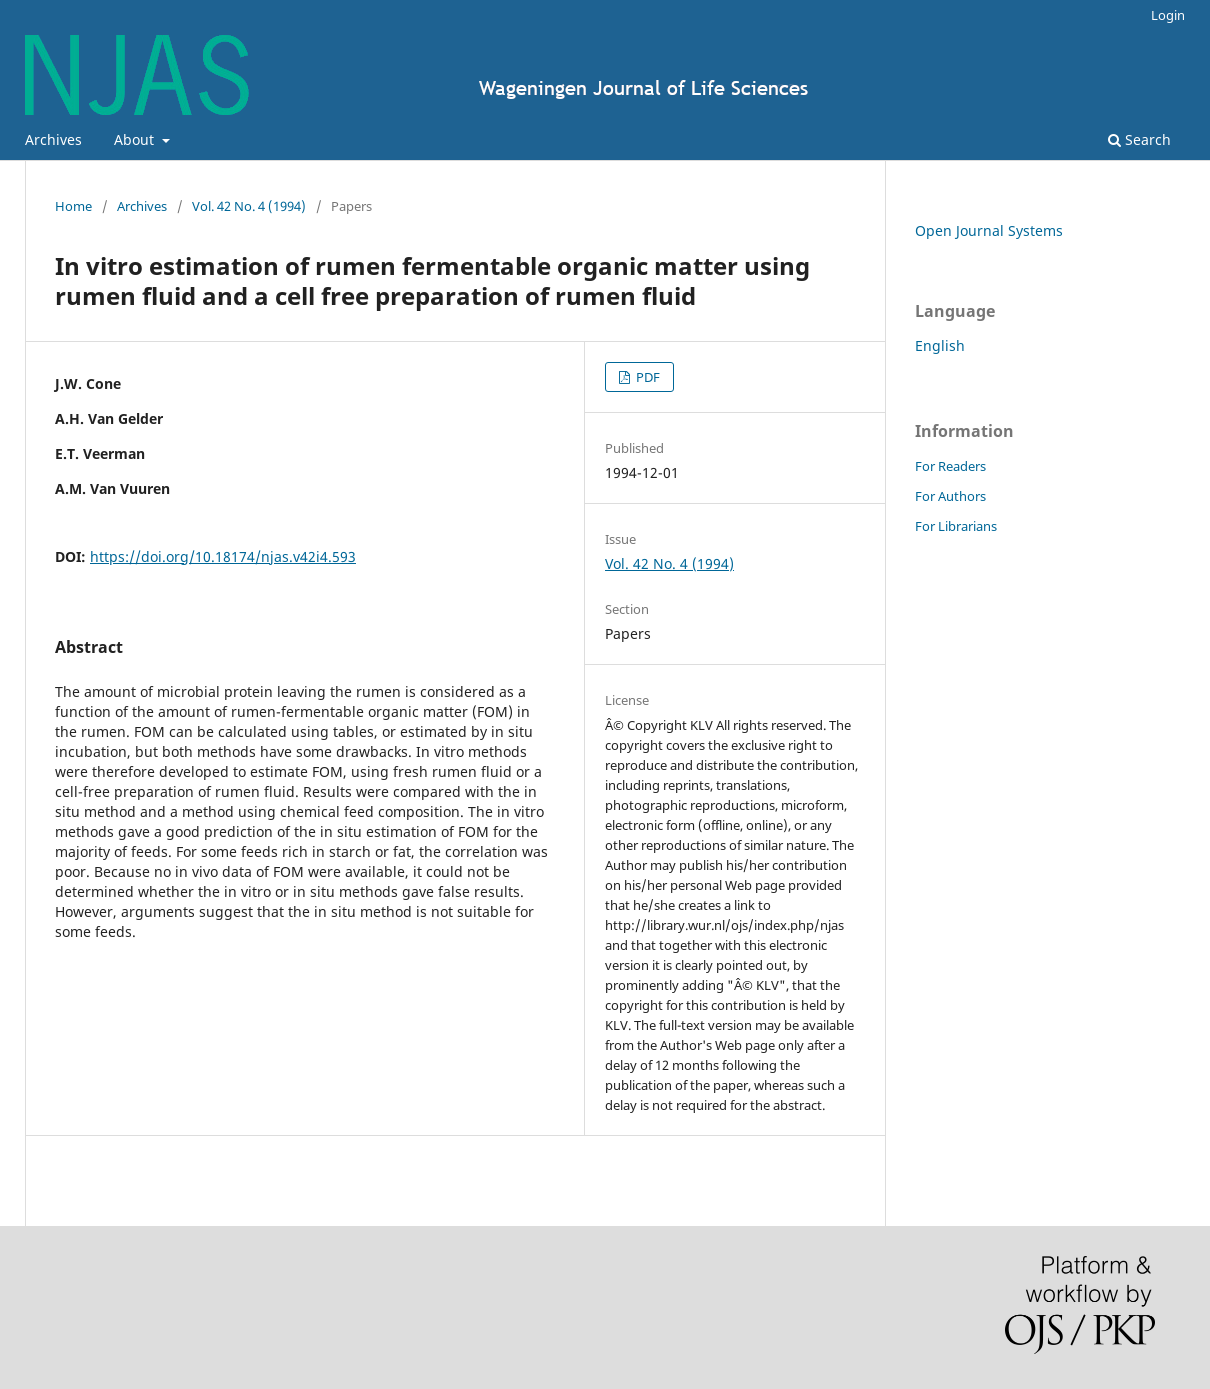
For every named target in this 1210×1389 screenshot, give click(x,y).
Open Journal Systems (989, 230)
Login (1168, 15)
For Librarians (956, 526)
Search (1139, 139)
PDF (646, 377)
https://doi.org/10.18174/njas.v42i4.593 (223, 556)
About (136, 139)
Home (73, 206)
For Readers (950, 466)
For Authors (950, 496)
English (940, 345)
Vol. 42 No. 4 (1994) (249, 206)
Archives (53, 139)
